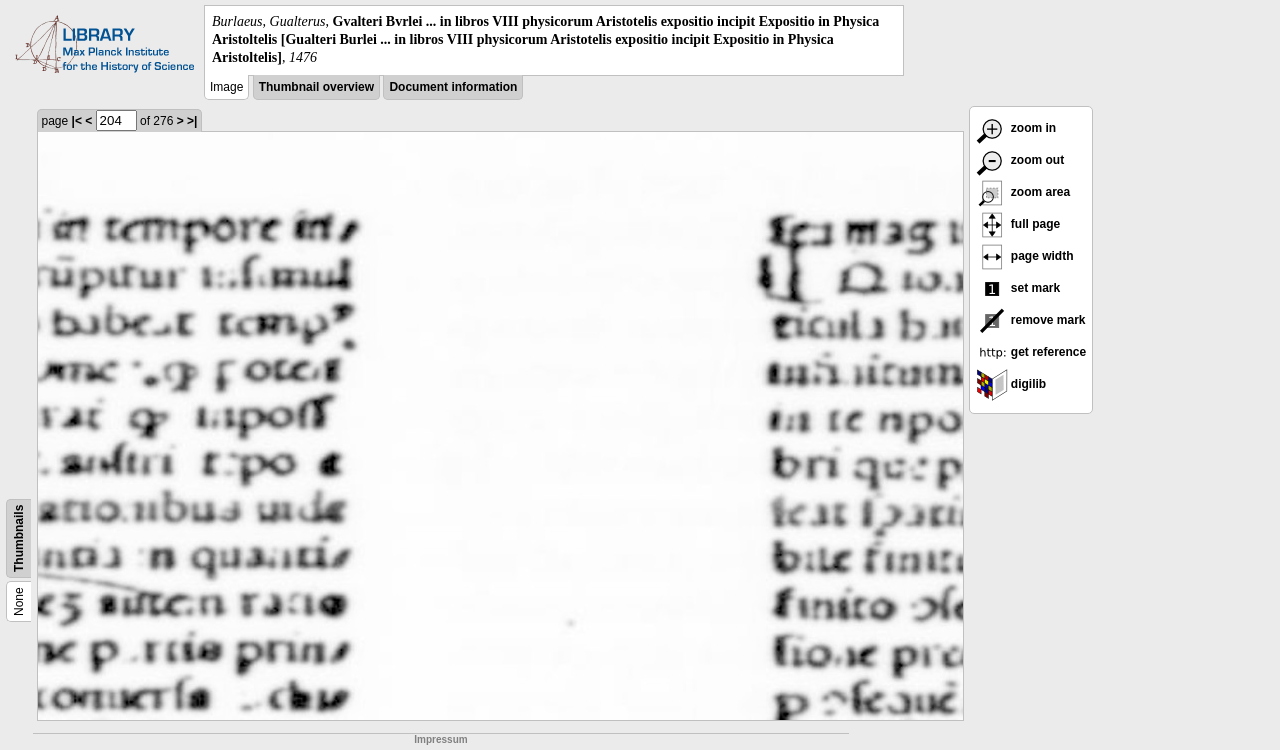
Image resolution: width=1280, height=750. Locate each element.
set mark (1018, 288)
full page (1018, 224)
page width (1025, 256)
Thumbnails (19, 537)
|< (77, 121)
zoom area (1023, 192)
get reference (1031, 352)
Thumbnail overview (316, 87)
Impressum (440, 739)
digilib (1011, 384)
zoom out (1020, 160)
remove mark (1031, 320)
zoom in (1016, 128)
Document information (453, 87)
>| (192, 121)
